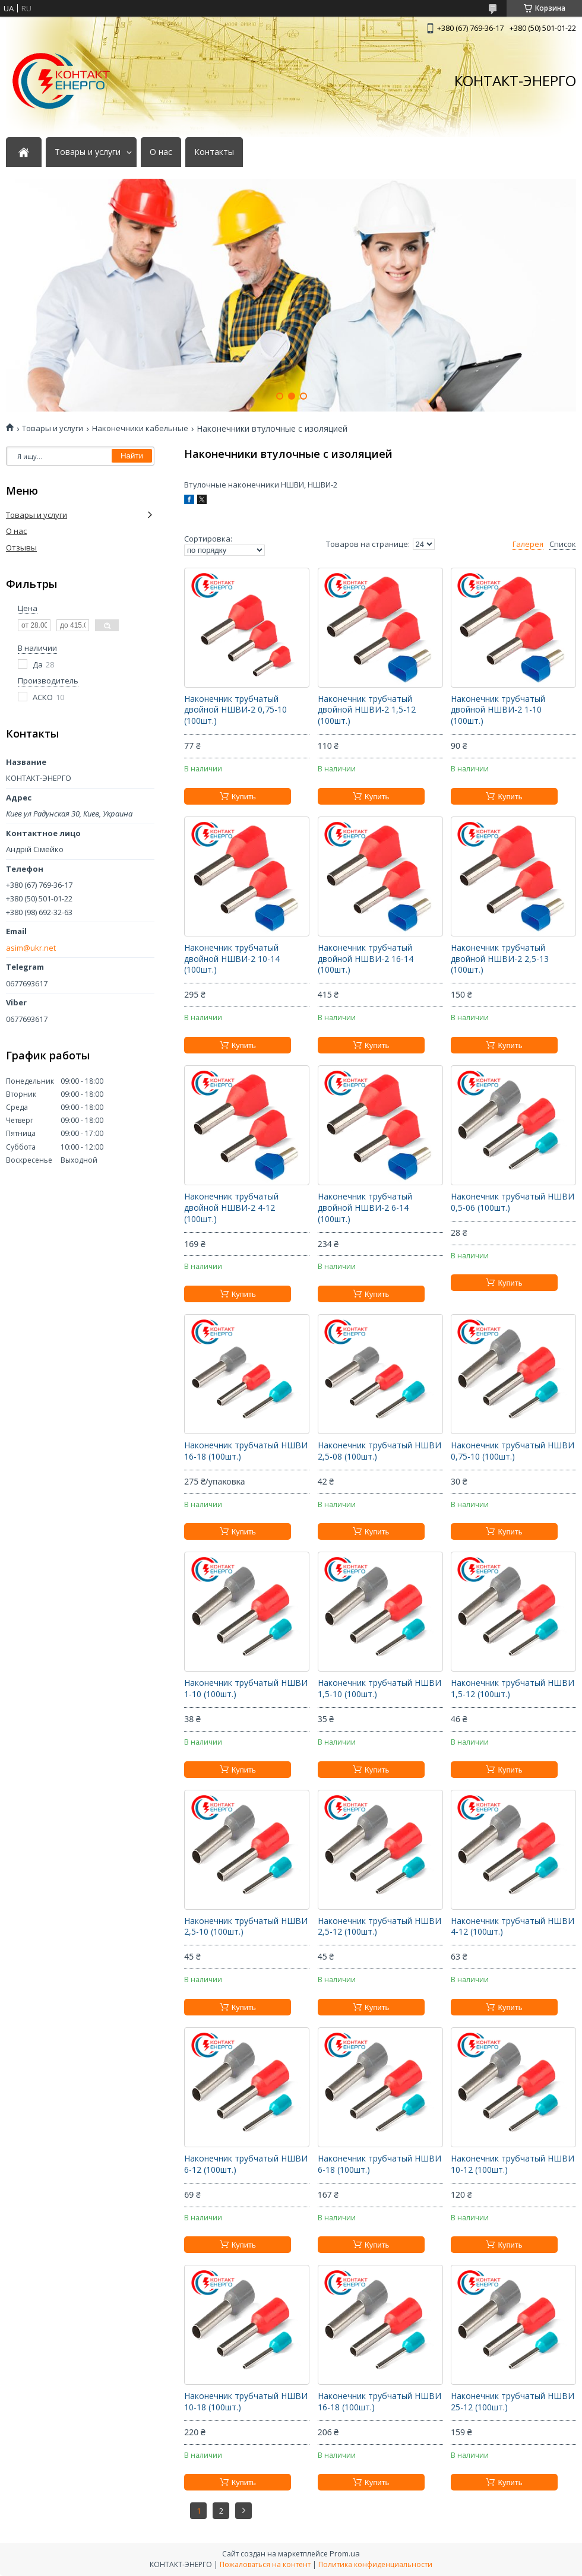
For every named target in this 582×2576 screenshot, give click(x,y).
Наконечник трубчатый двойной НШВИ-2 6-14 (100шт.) (365, 1207)
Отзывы (21, 547)
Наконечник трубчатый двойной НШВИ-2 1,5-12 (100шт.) (367, 710)
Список (562, 544)
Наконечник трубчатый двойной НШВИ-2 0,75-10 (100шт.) (235, 710)
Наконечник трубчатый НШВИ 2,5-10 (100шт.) (246, 1927)
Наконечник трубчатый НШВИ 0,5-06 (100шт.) (512, 1202)
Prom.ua (345, 2553)
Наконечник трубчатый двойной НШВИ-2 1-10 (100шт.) (498, 710)
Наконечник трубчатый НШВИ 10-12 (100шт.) (512, 2164)
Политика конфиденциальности (375, 2564)
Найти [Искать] (132, 455)
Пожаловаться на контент (265, 2564)
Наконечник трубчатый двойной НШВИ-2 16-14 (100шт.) (365, 959)
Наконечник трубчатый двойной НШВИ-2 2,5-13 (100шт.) (500, 959)
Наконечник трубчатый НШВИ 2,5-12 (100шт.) (379, 1927)
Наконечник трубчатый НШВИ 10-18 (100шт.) (246, 2402)
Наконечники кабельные (140, 428)
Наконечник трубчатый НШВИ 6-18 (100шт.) (379, 2164)
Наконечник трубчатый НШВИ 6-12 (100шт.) (246, 2164)
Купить (244, 796)
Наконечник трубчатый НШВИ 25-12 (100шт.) (512, 2402)
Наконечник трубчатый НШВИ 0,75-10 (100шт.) (512, 1451)
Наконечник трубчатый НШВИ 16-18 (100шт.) (246, 1451)
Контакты (214, 152)
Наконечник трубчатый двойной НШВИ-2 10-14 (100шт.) (232, 959)
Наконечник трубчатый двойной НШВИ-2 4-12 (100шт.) (231, 1207)
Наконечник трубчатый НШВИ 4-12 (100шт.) (512, 1927)
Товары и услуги (88, 152)
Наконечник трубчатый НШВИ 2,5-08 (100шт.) (379, 1451)
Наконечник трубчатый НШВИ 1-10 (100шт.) (246, 1689)
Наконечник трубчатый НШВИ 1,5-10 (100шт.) (379, 1689)
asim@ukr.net (31, 948)
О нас (161, 152)
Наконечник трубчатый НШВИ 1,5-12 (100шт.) (512, 1689)
